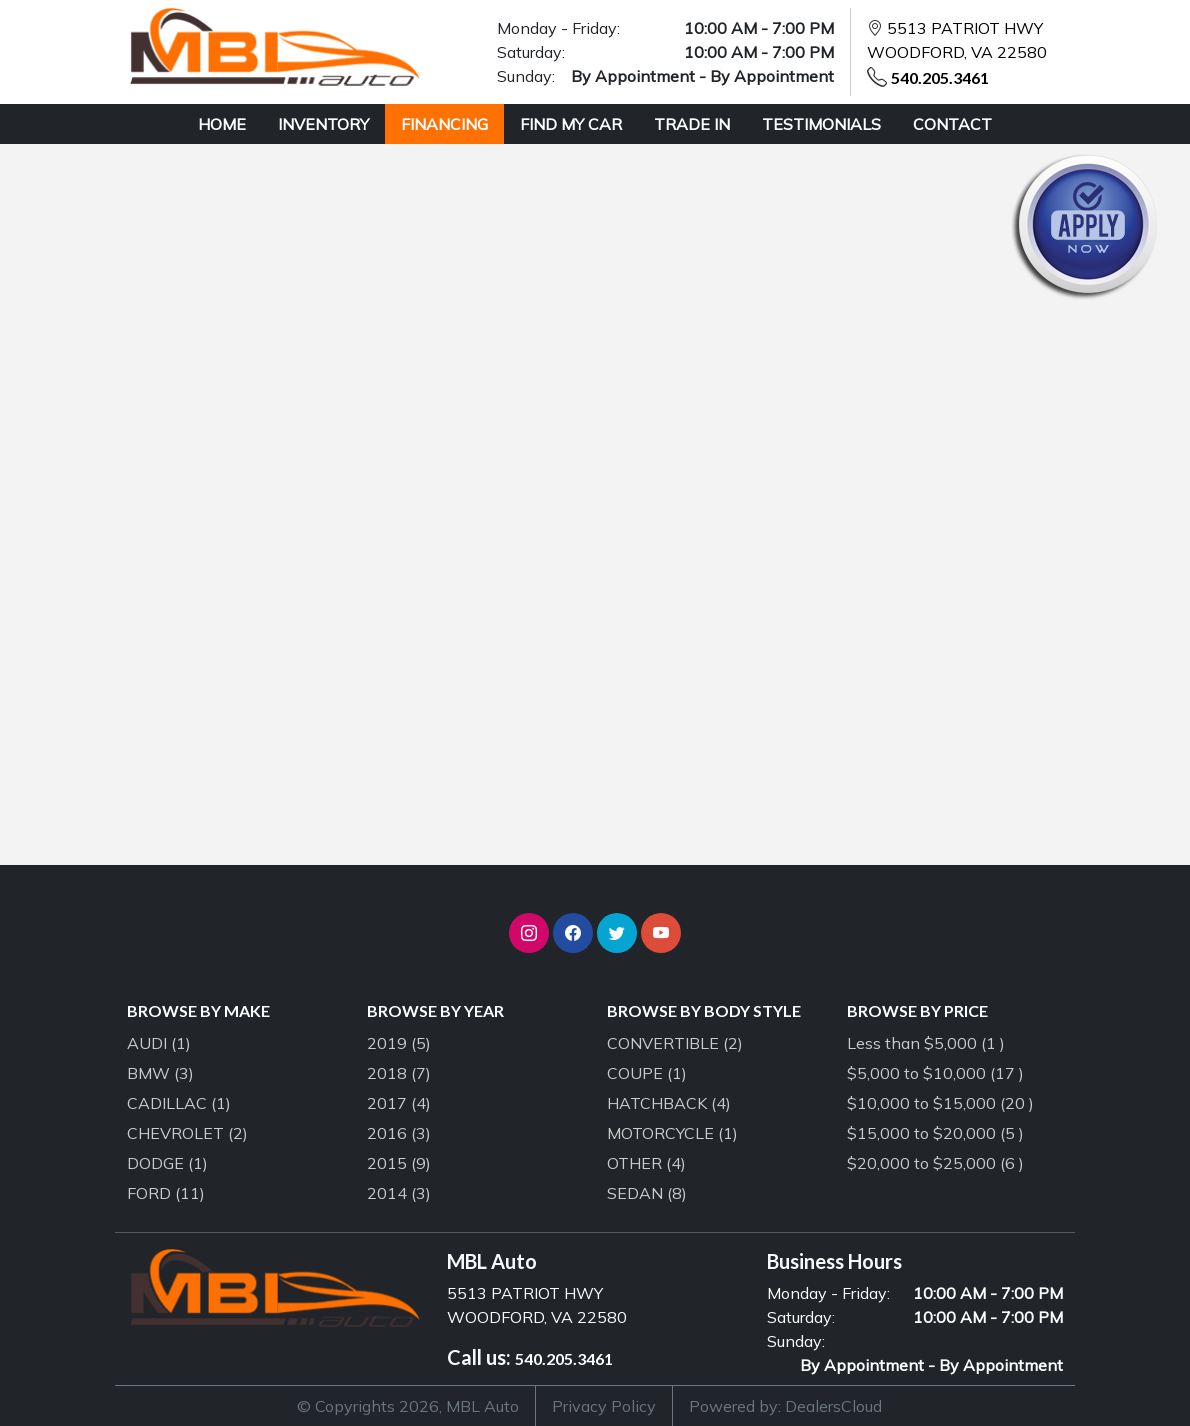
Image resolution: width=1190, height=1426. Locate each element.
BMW (160, 1073)
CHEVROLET (187, 1133)
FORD (166, 1193)
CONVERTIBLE (675, 1043)
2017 (399, 1103)
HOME (222, 124)
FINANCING (444, 124)
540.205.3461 (940, 77)
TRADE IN (692, 124)
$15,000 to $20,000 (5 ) (935, 1133)
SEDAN (647, 1193)
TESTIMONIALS (821, 124)
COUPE (647, 1073)
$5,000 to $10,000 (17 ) (935, 1073)
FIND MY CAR (571, 124)
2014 (399, 1193)
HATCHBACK (669, 1103)
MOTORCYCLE (672, 1133)
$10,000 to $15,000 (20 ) (940, 1103)
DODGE (167, 1163)
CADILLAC (179, 1103)
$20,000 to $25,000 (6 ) (935, 1163)
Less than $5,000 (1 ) (926, 1043)
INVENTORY (323, 124)
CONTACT (952, 124)
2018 (399, 1073)
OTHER (646, 1163)
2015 (399, 1163)
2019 (399, 1043)
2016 (399, 1133)
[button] (529, 933)
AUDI (159, 1043)
